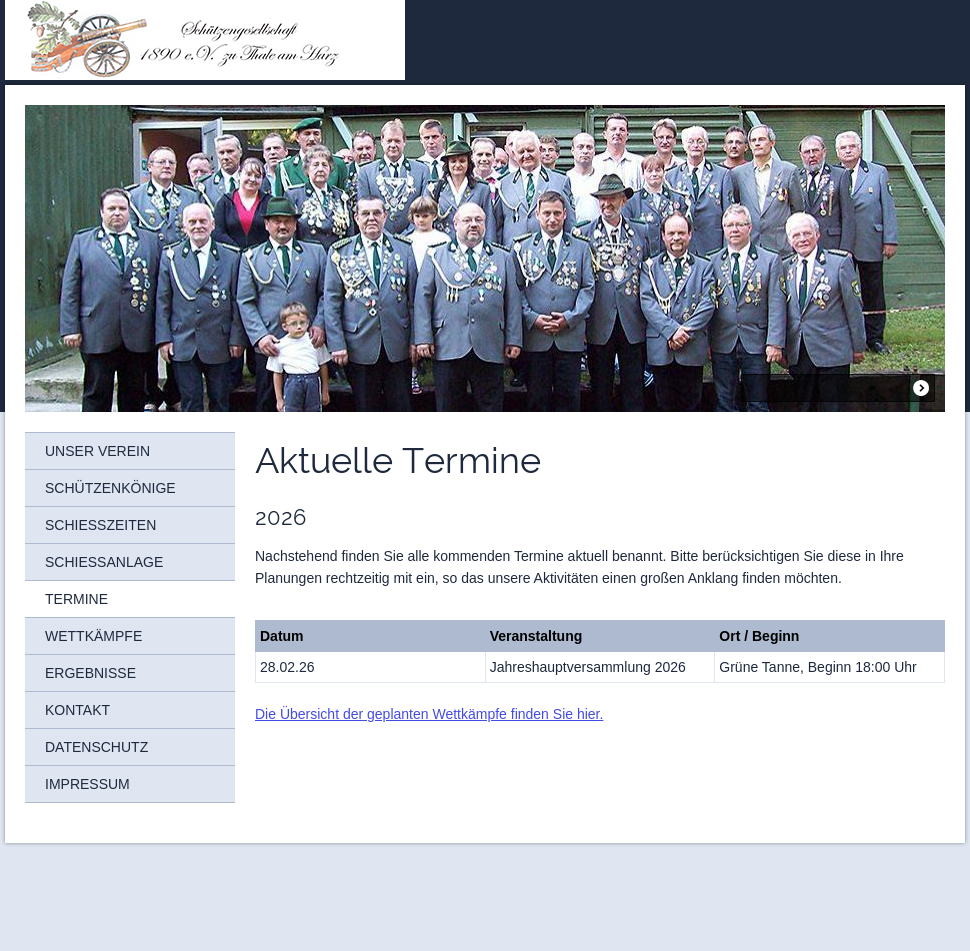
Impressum (87, 784)
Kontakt (77, 710)
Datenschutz (96, 747)
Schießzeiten (100, 525)
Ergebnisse (90, 673)
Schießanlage (104, 562)
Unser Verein (97, 451)
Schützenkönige (110, 488)
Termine (76, 599)
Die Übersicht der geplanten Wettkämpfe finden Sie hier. (429, 714)
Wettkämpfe (93, 636)
